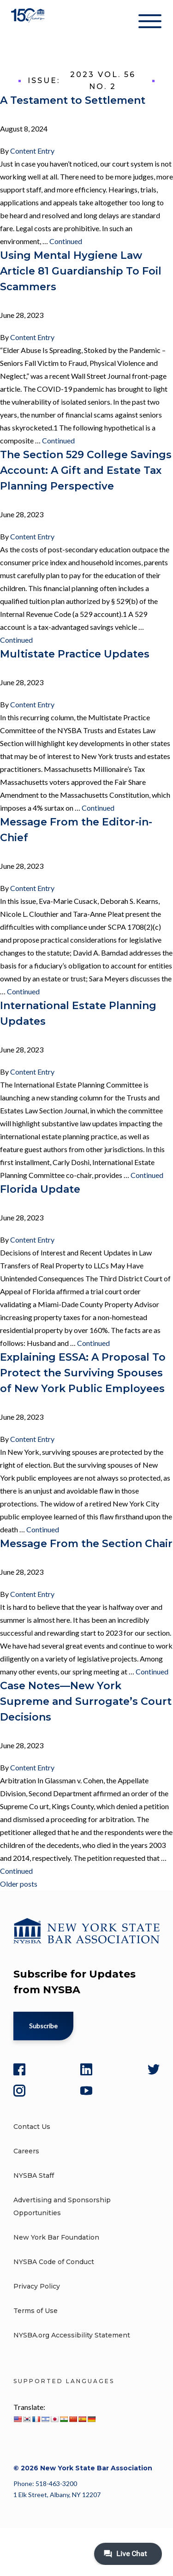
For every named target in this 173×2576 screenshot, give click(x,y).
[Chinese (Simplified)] (73, 2419)
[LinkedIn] (86, 2069)
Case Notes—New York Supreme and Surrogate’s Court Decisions (86, 1701)
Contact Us (31, 2126)
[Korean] (27, 2419)
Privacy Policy (36, 2286)
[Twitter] (154, 2069)
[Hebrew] (45, 2419)
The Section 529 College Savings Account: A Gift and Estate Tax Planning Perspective (86, 470)
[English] (17, 2419)
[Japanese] (54, 2419)
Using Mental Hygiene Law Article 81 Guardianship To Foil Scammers (80, 271)
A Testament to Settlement (72, 100)
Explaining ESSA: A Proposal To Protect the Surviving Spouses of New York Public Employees (83, 1373)
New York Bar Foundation (56, 2237)
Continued (65, 241)
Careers (26, 2151)
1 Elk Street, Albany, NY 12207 (57, 2494)
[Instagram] (19, 2091)
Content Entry (32, 150)
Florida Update (40, 1189)
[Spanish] (82, 2419)
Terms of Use (35, 2311)
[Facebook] (19, 2069)
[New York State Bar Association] (29, 23)
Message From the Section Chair (86, 1543)
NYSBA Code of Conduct (53, 2262)
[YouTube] (86, 2091)
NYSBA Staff (33, 2175)
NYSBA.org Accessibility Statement (71, 2335)
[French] (36, 2419)
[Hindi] (64, 2419)
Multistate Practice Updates (74, 654)
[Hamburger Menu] (149, 23)
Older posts (18, 1883)
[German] (91, 2419)
